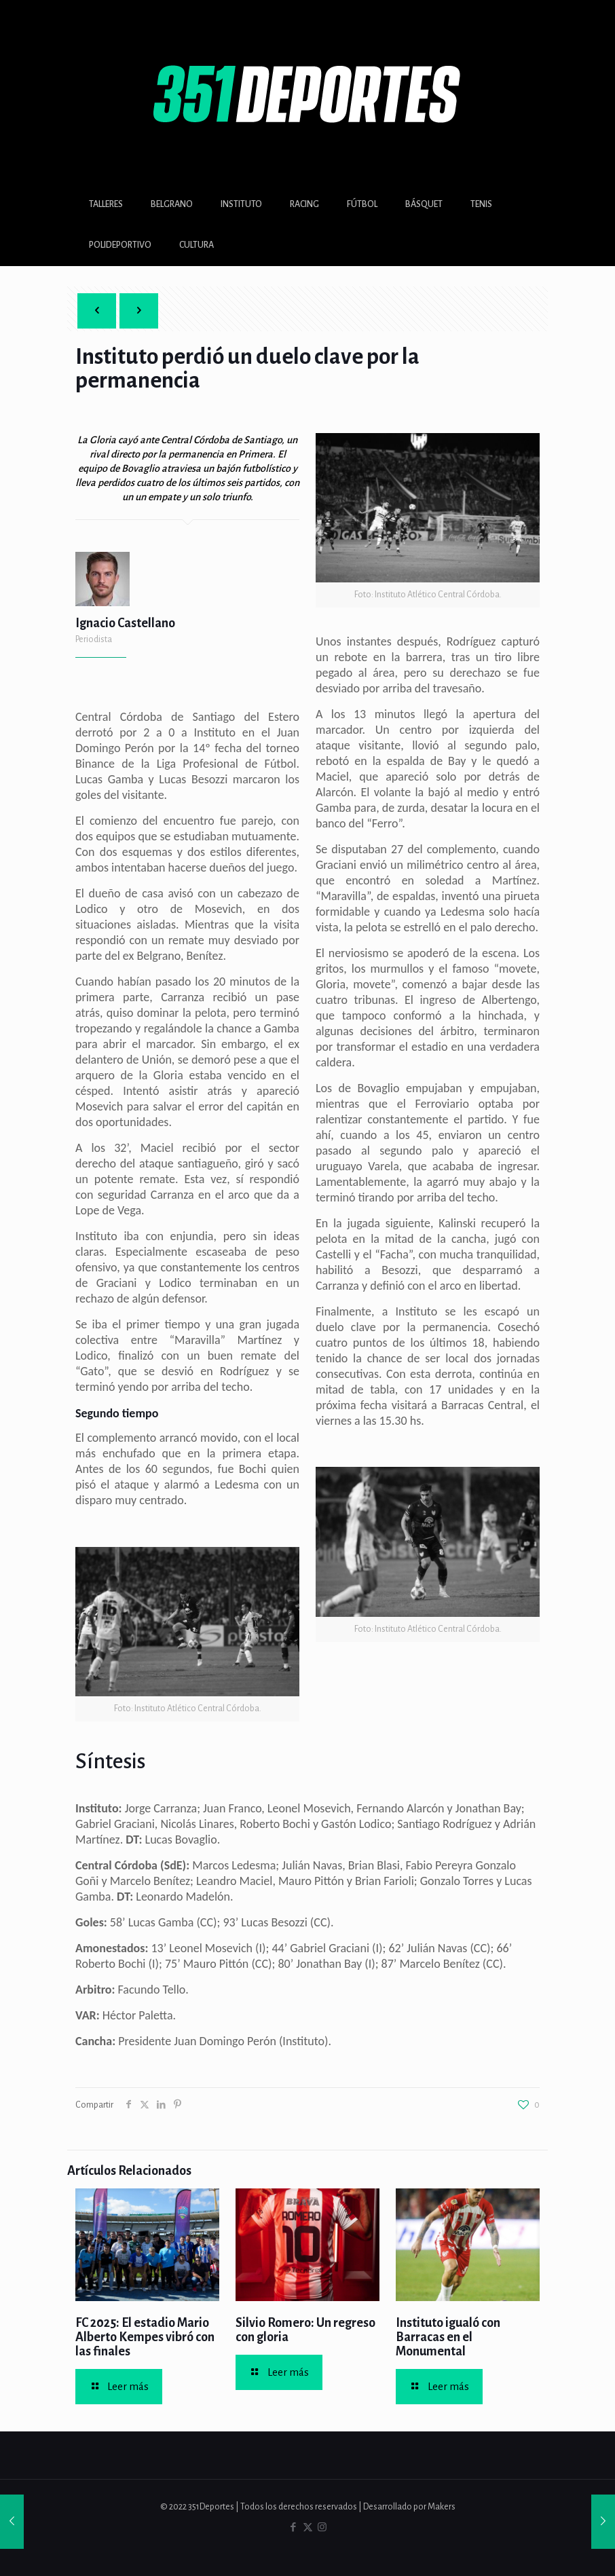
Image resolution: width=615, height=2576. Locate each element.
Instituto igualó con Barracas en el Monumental (448, 2337)
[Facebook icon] (293, 2527)
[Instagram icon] (322, 2527)
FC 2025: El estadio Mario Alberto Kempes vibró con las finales (145, 2337)
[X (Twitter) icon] (308, 2527)
